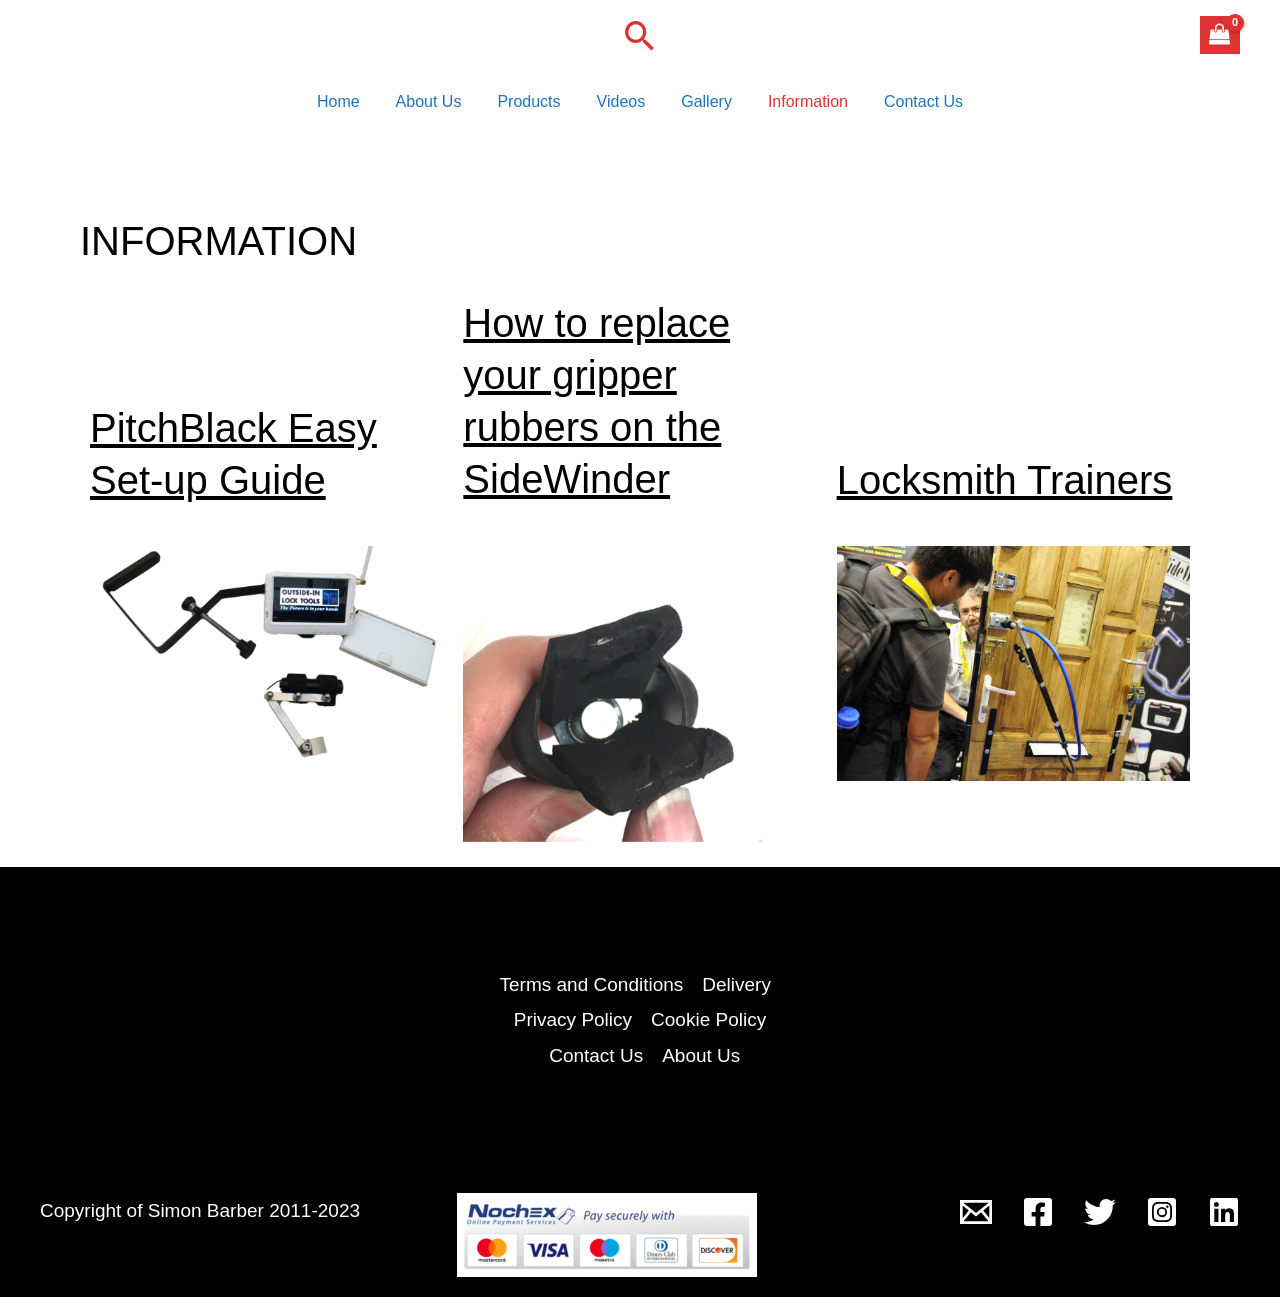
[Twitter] (1100, 1212)
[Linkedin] (1224, 1212)
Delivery (736, 984)
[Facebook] (1038, 1212)
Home (350, 104)
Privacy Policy (573, 1019)
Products (532, 104)
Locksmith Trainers (1005, 485)
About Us (437, 104)
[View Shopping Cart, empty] (1220, 35)
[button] (640, 35)
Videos (621, 104)
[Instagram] (1162, 1212)
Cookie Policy (708, 1019)
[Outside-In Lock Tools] (976, 1212)
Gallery (702, 104)
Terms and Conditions (592, 984)
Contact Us (911, 104)
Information (800, 104)
